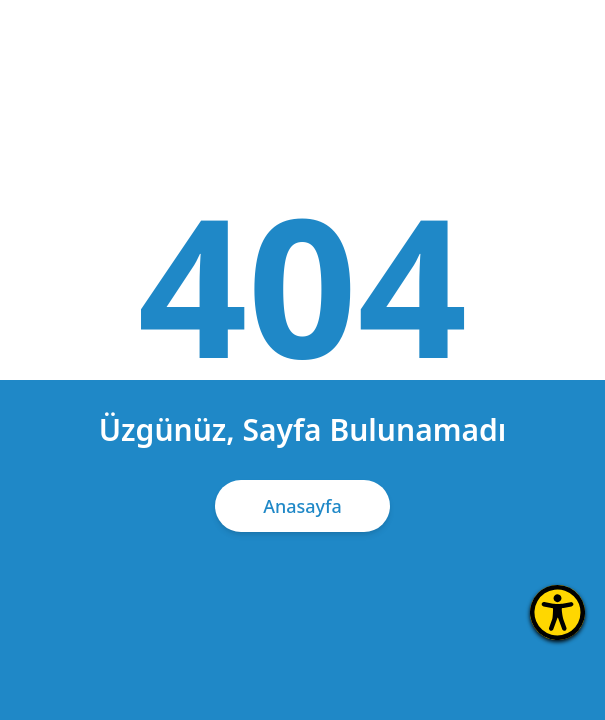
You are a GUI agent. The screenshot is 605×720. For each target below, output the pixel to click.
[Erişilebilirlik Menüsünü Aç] (557, 612)
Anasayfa (302, 506)
